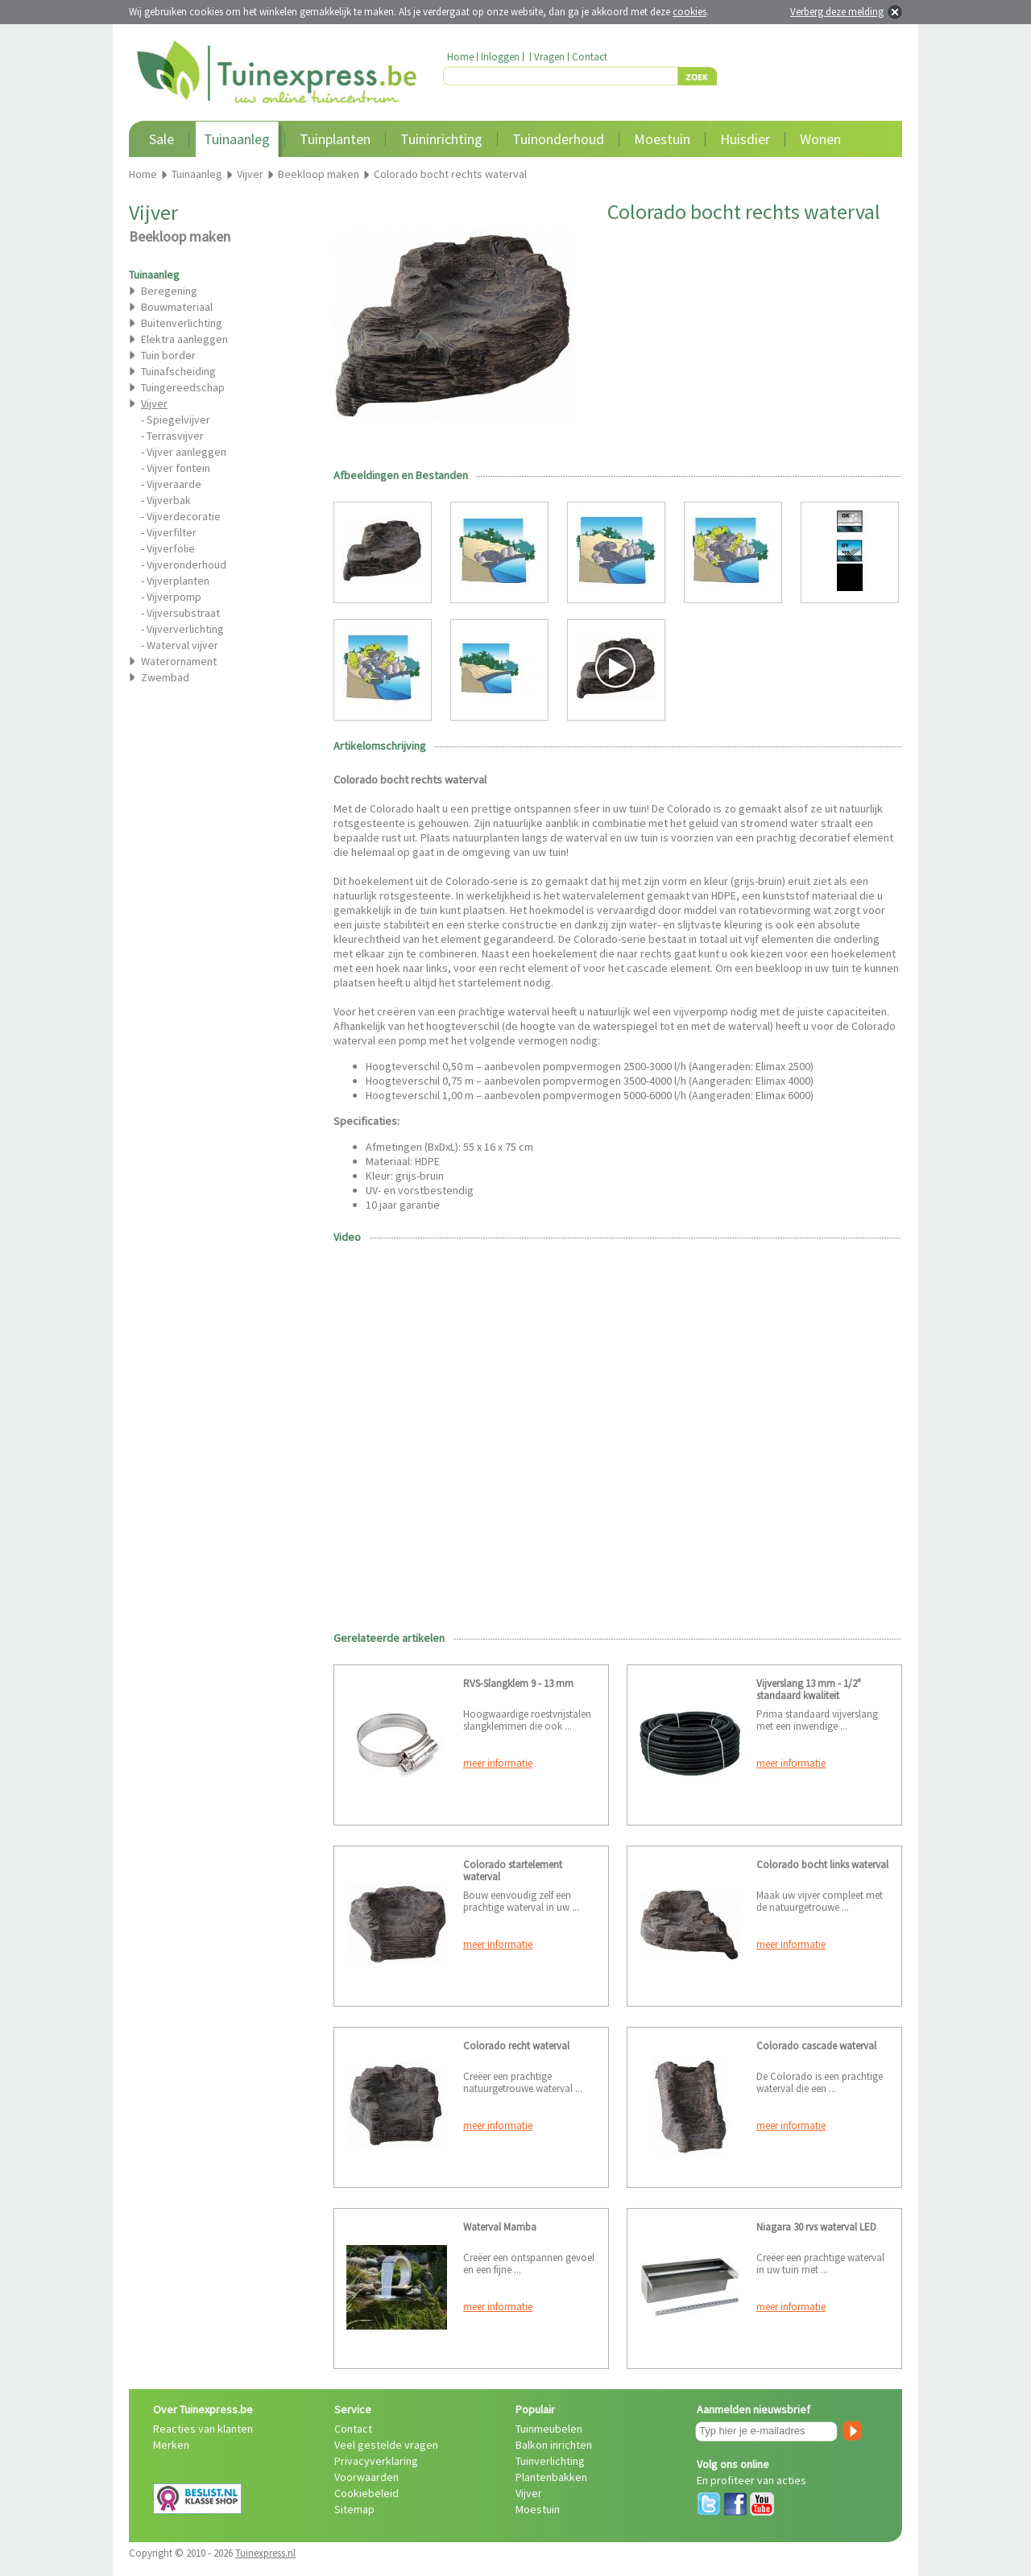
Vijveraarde (174, 484)
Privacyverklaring (376, 2461)
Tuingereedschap (183, 387)
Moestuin (662, 139)
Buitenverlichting (181, 323)
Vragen (549, 57)
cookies (689, 12)
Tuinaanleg (237, 139)
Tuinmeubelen (549, 2428)
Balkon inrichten (554, 2444)
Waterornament (179, 661)
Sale (161, 139)
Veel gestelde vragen (386, 2444)
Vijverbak (169, 500)
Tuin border (168, 355)
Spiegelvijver (178, 419)
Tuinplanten (335, 139)
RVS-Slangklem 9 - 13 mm (518, 1683)
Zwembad (165, 677)
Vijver (529, 2493)
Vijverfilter (172, 532)
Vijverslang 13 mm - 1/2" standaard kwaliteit (808, 1689)
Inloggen (500, 57)
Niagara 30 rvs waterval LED (816, 2227)
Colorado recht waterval (516, 2046)
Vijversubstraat (183, 613)
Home (460, 57)
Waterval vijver (182, 645)
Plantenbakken (551, 2477)
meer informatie (497, 1763)
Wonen (820, 139)
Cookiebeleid (366, 2493)
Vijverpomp (174, 596)
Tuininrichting (441, 139)
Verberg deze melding (837, 12)
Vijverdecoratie (184, 516)
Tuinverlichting (550, 2461)
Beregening (169, 290)
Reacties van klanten (203, 2428)
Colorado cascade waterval (816, 2046)
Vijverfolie (171, 548)
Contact (589, 57)
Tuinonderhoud (558, 139)
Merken (171, 2444)
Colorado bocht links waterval (822, 1864)
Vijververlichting (185, 629)
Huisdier (745, 139)
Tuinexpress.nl (265, 2553)
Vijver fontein (178, 468)
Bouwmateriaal (177, 307)
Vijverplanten (178, 580)
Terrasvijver (175, 435)
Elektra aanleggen (184, 339)
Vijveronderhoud (186, 564)
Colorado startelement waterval (512, 1870)
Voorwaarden (366, 2477)
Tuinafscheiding (178, 371)
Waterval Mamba (499, 2227)
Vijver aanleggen (186, 451)
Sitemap (354, 2509)
